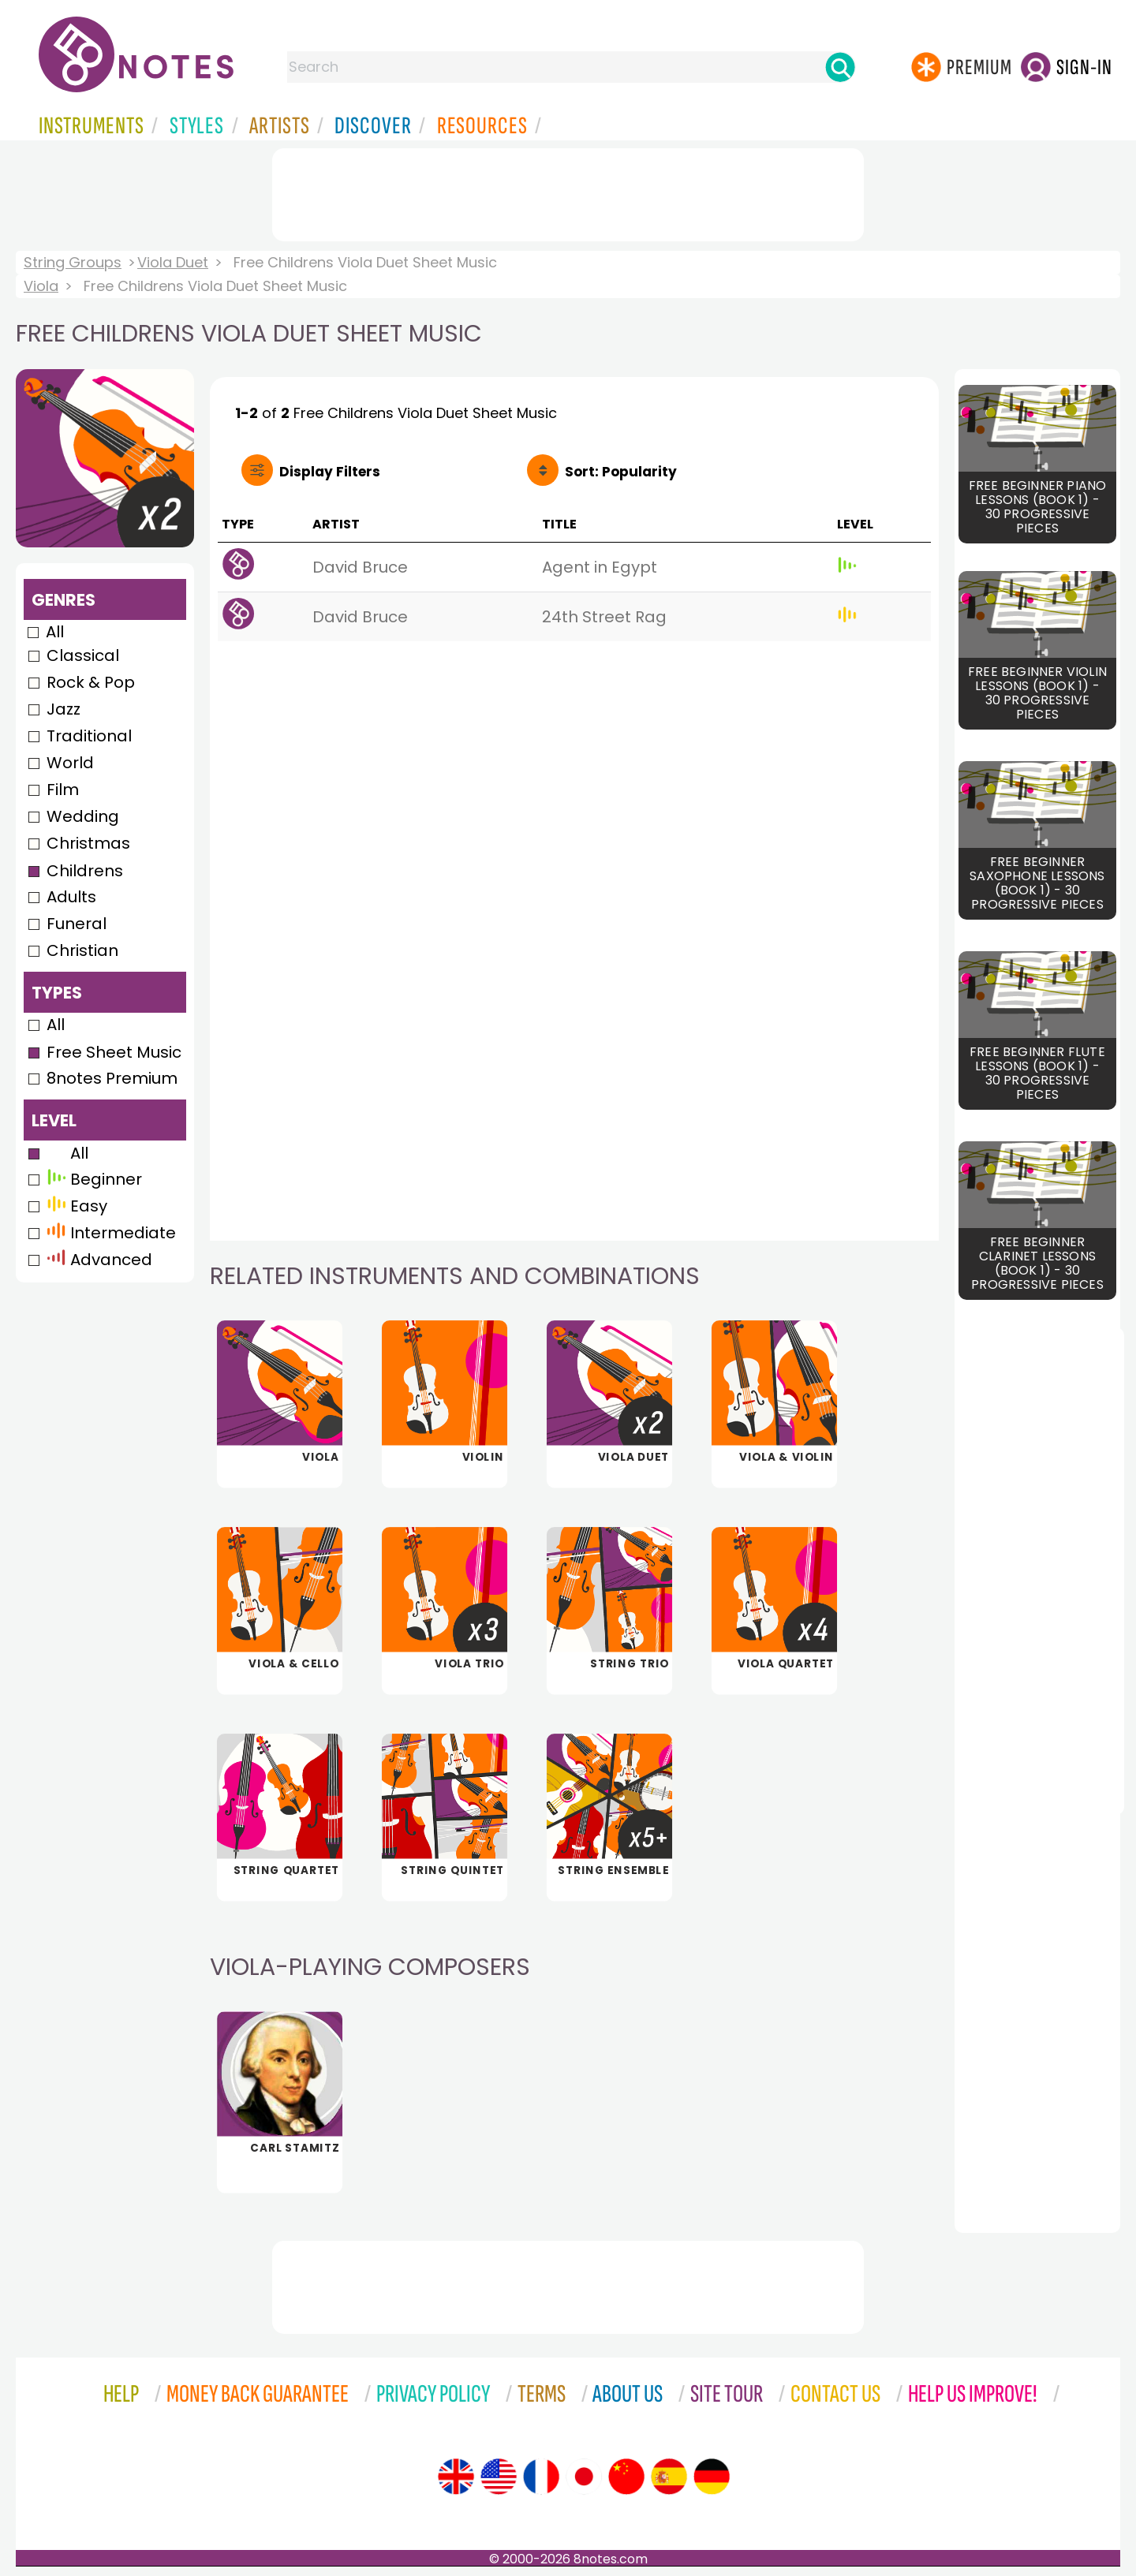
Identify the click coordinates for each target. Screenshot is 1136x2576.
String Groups (72, 262)
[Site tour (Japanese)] (584, 2476)
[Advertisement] (568, 191)
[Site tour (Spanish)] (669, 2476)
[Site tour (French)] (541, 2476)
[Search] (840, 67)
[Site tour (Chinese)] (626, 2476)
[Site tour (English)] (456, 2476)
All (55, 632)
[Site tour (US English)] (498, 2476)
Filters (329, 471)
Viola (41, 286)
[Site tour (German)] (711, 2476)
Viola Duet (172, 262)
